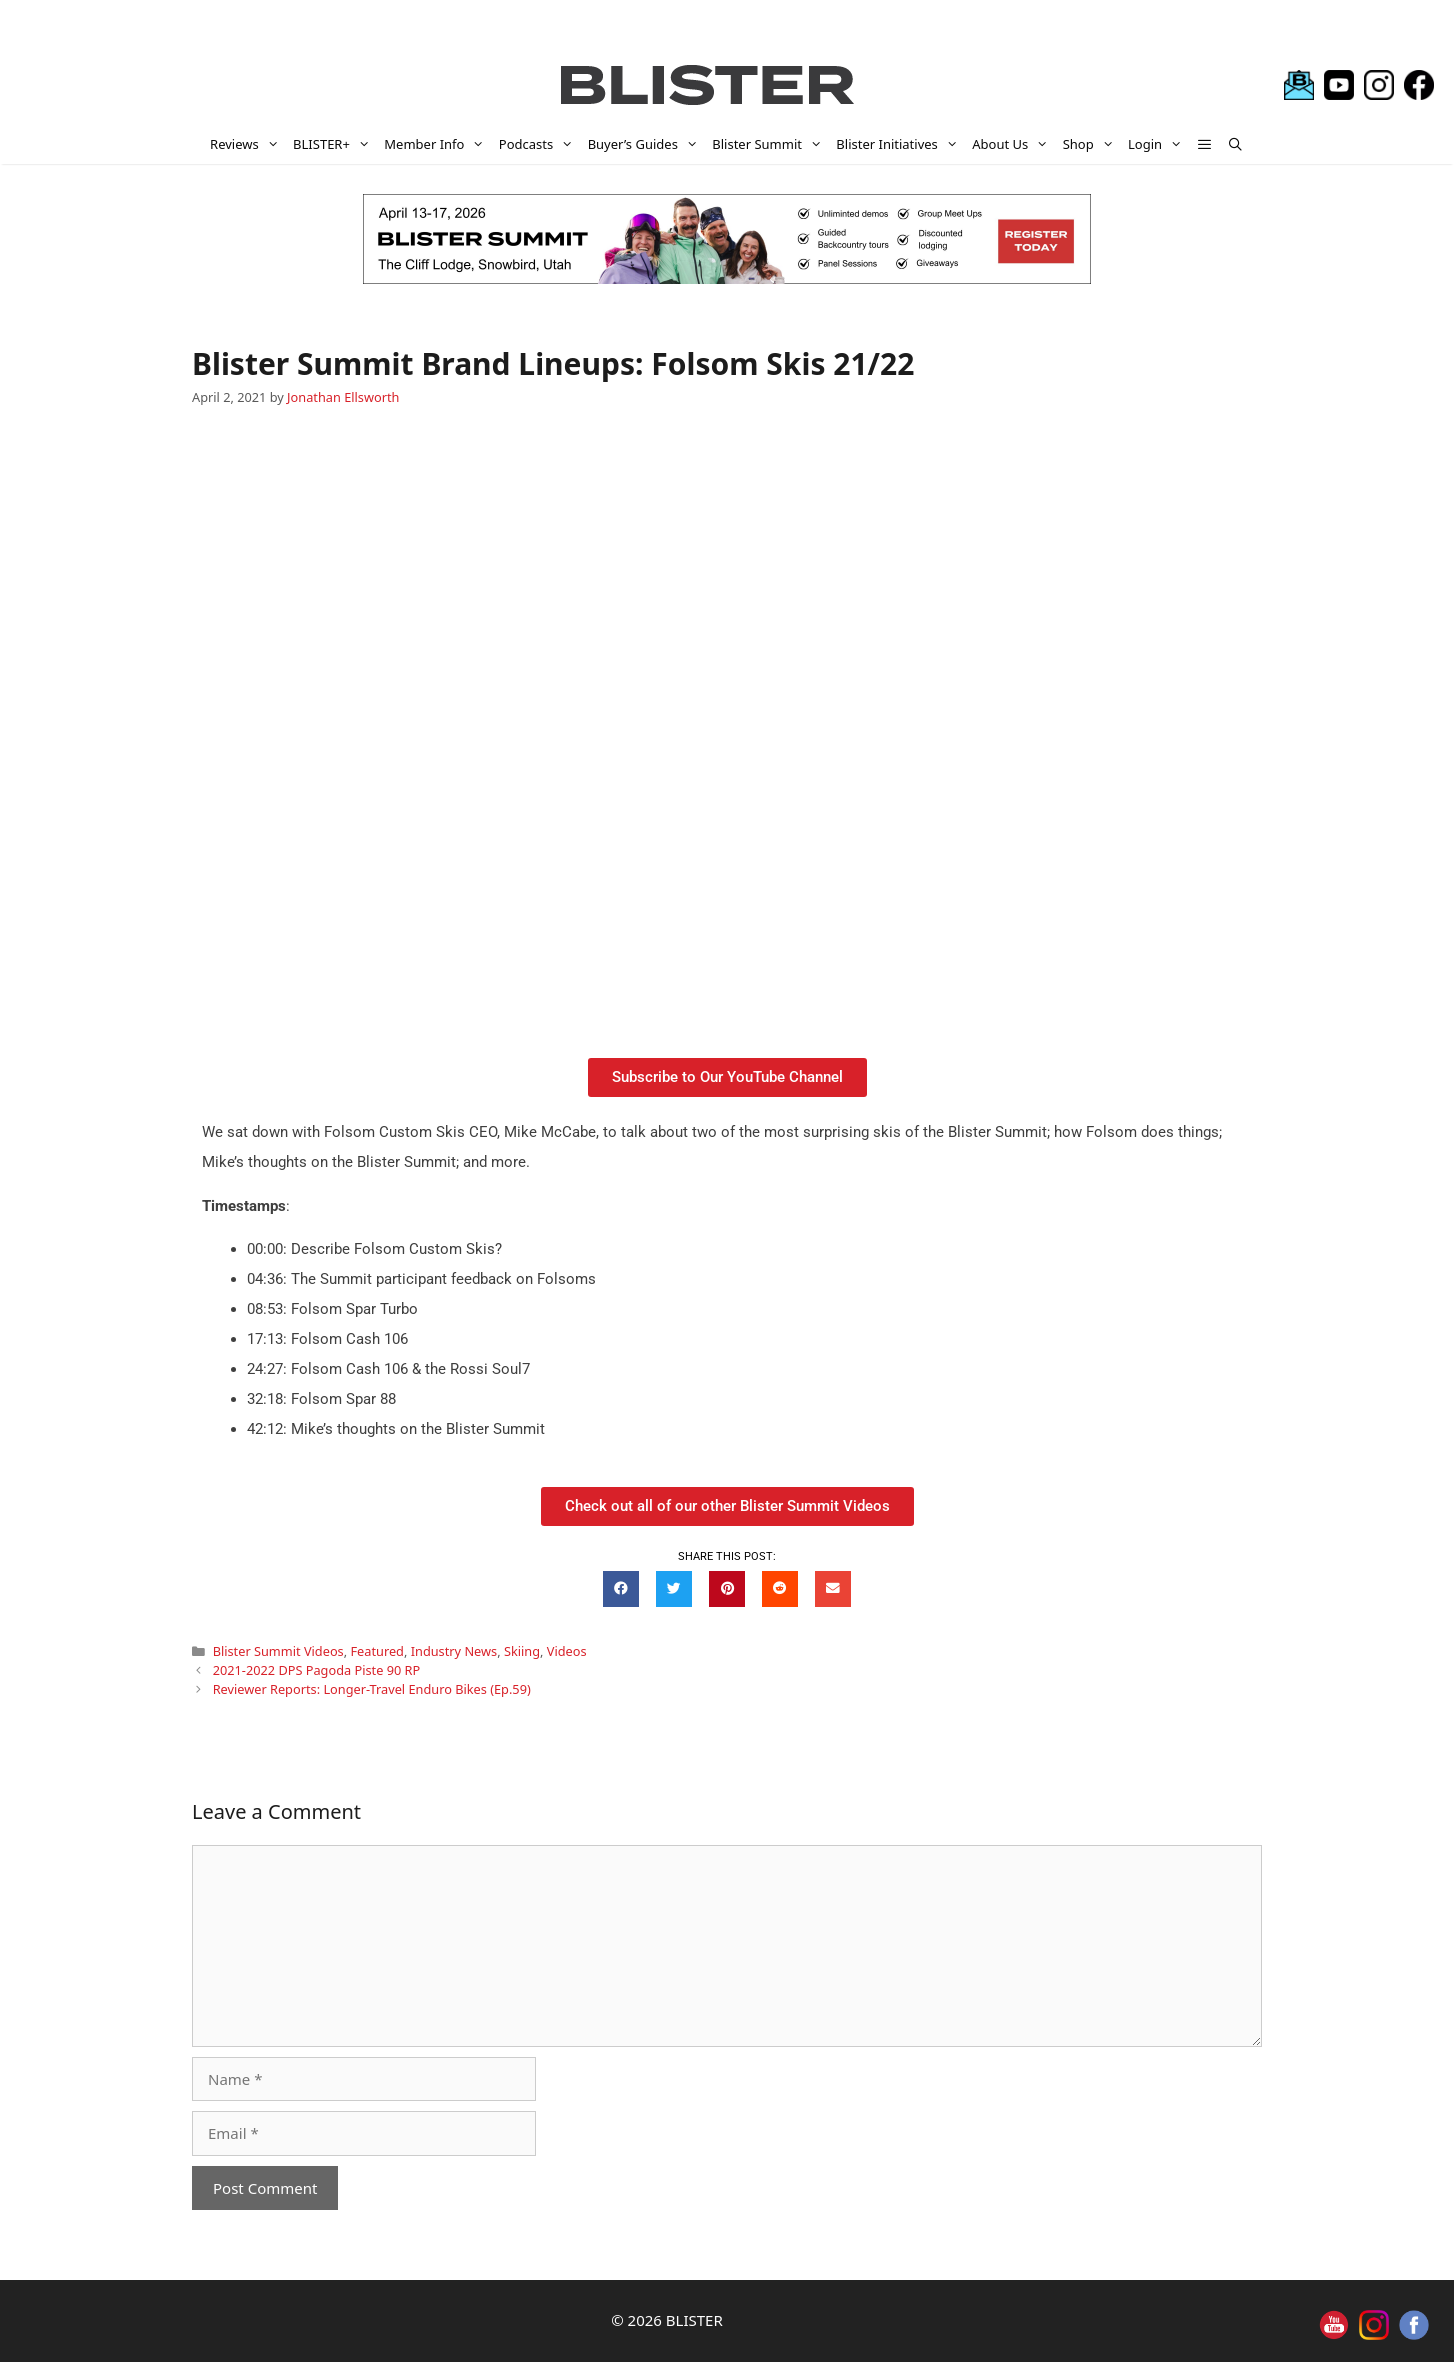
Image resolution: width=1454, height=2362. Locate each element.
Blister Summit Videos (278, 1651)
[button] (1205, 144)
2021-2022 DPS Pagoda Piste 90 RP (317, 1670)
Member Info (438, 144)
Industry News (454, 1651)
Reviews (248, 144)
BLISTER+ (335, 144)
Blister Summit (770, 144)
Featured (377, 1651)
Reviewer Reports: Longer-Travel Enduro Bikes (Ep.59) (372, 1689)
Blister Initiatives (900, 144)
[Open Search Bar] (1235, 144)
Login (1158, 144)
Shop (1092, 144)
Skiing (522, 1651)
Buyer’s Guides (647, 144)
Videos (567, 1651)
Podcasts (540, 144)
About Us (1013, 144)
